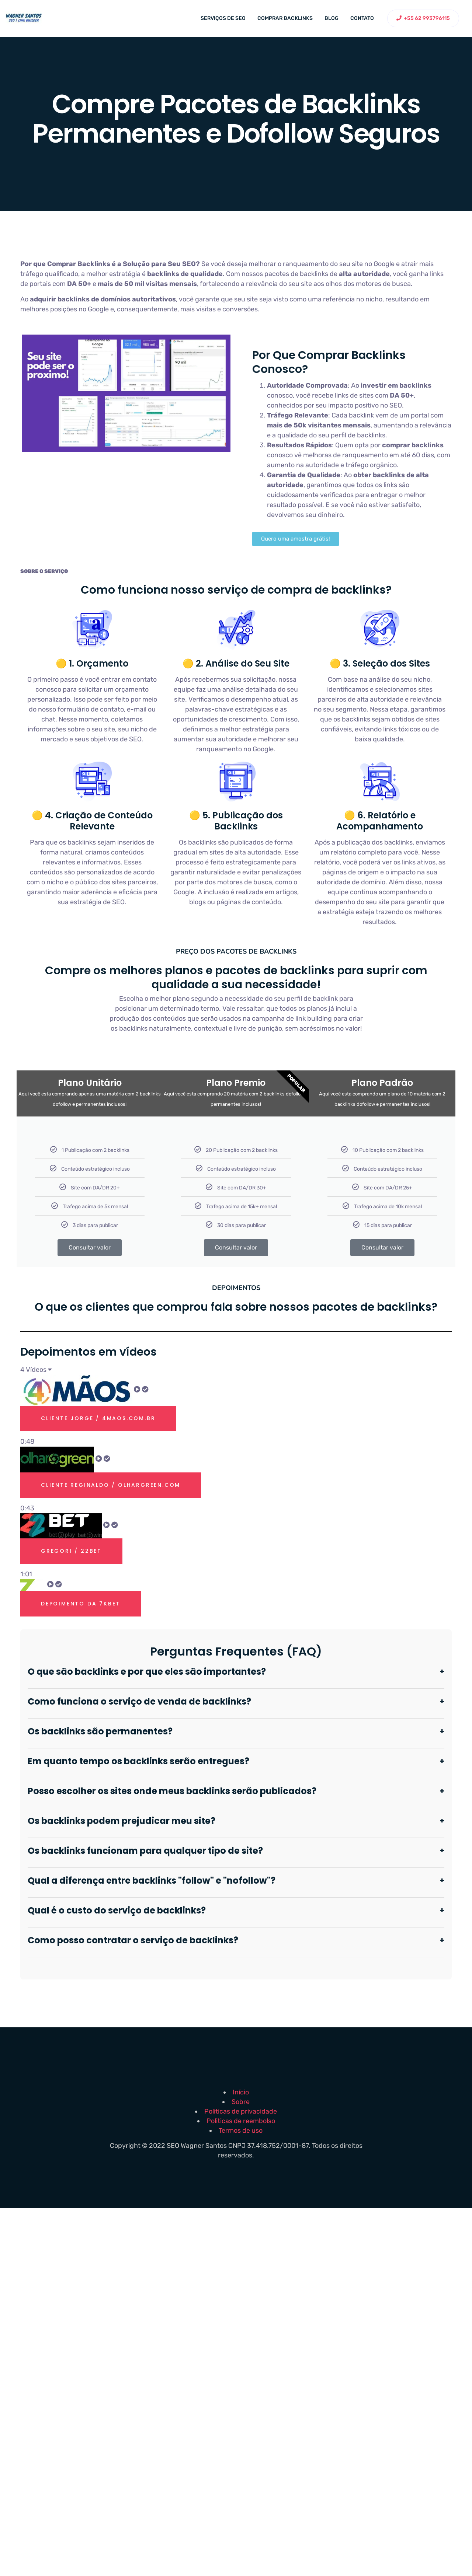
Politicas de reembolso (240, 2121)
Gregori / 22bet (71, 1551)
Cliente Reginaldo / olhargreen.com (110, 1485)
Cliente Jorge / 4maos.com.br (98, 1418)
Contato (362, 18)
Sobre (241, 2102)
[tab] (236, 1411)
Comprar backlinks (285, 18)
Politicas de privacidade (240, 2111)
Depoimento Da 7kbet (80, 1603)
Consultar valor (90, 1247)
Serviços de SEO (223, 18)
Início (241, 2092)
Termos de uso (241, 2130)
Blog (331, 18)
